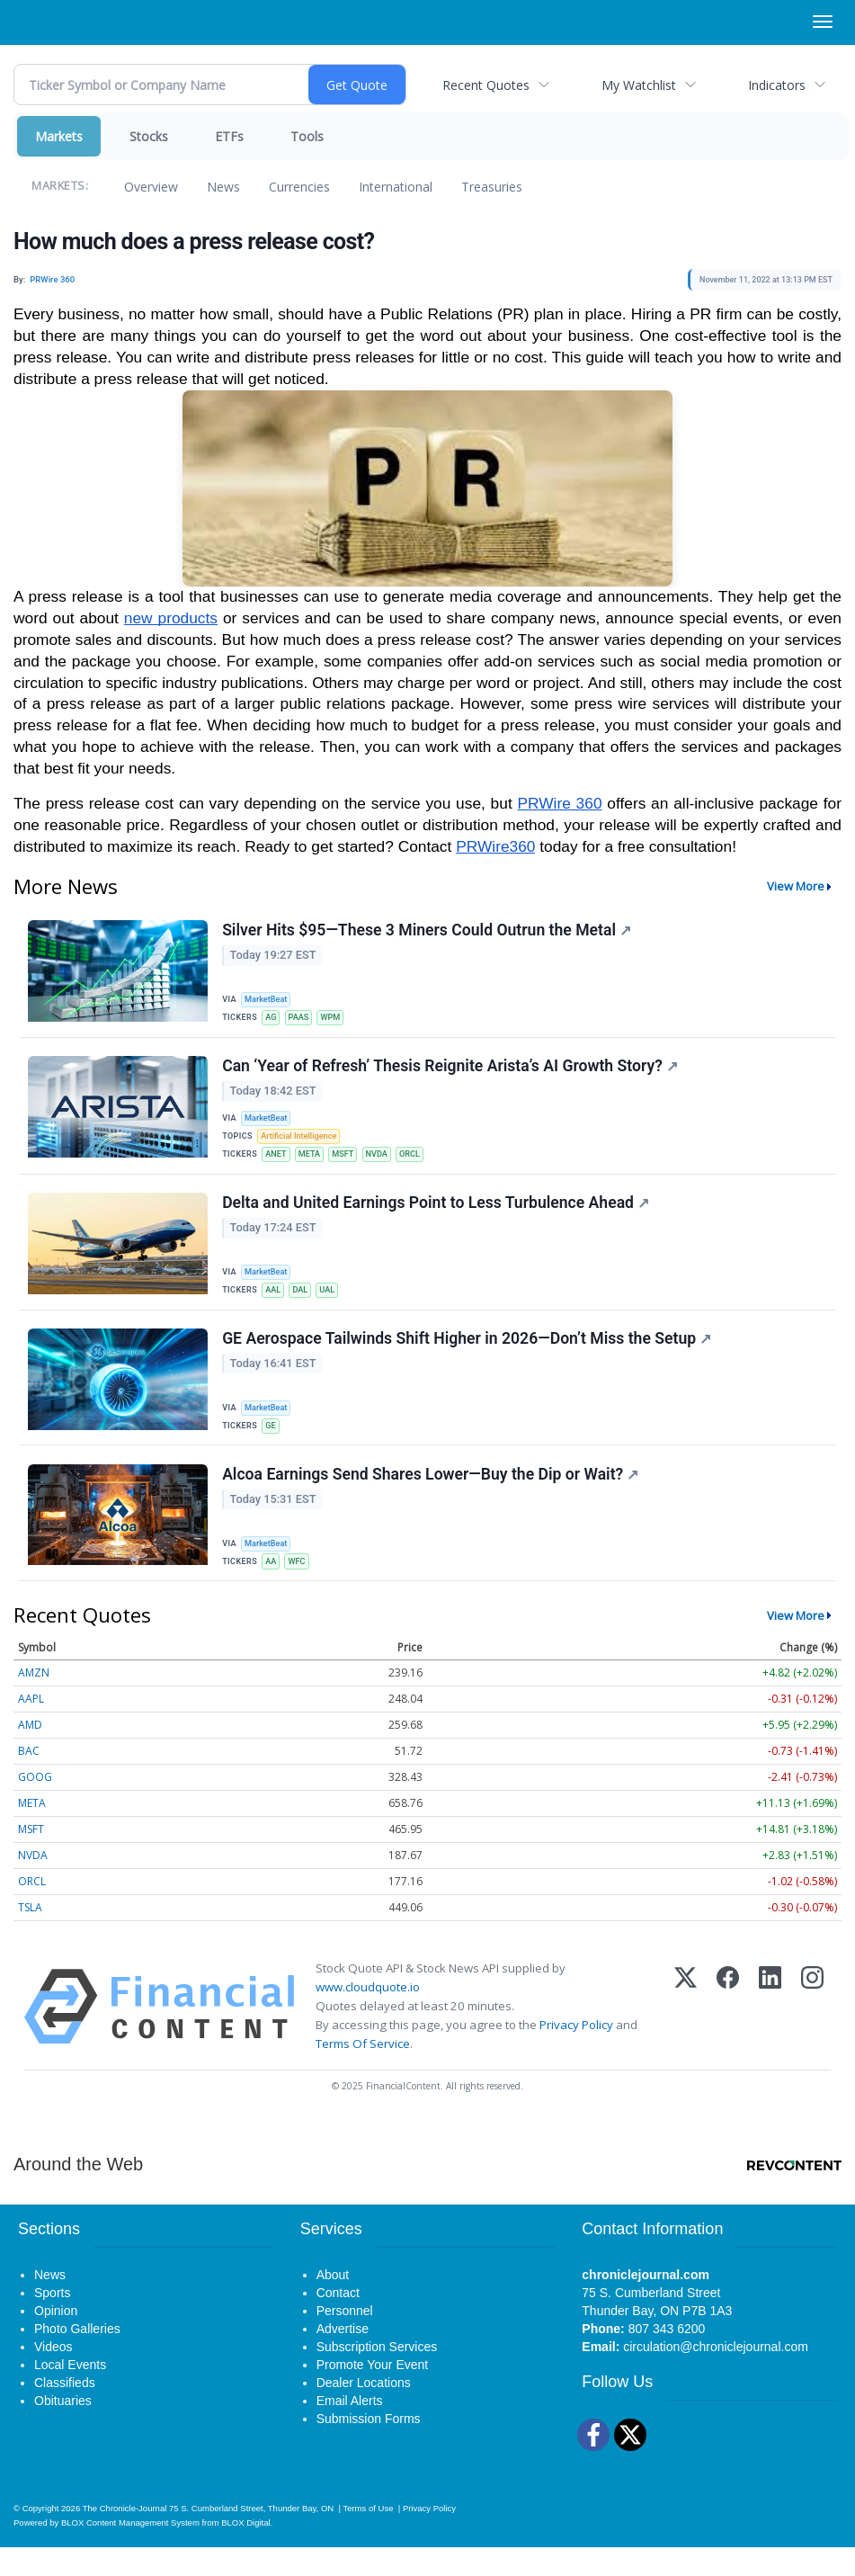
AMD (30, 1753)
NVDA (387, 1164)
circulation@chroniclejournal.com (715, 2375)
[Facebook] (727, 2035)
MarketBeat (269, 1000)
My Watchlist (638, 85)
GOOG (35, 1805)
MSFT (351, 1164)
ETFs (229, 136)
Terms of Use (368, 2537)
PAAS (303, 1019)
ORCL (422, 1164)
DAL (306, 1305)
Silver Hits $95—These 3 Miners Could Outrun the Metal (428, 932)
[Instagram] (812, 2035)
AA (274, 1586)
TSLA (30, 1936)
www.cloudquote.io (368, 2016)
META (314, 1164)
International (395, 186)
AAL (276, 1305)
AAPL (31, 1727)
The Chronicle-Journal (125, 2537)
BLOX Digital (245, 2551)
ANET (279, 1164)
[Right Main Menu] (823, 21)
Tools (307, 136)
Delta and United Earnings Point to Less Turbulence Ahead (437, 1218)
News (223, 186)
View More (795, 886)
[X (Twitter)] (685, 2035)
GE (273, 1446)
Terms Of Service (363, 2072)
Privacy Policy (576, 2053)
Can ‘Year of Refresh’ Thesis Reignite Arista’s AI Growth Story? (452, 1073)
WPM (337, 1019)
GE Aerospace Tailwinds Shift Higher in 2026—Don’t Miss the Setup (468, 1359)
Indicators (777, 85)
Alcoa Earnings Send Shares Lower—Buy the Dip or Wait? (432, 1499)
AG (274, 1019)
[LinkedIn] (770, 2035)
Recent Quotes (486, 85)
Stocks (148, 136)
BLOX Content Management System (130, 2551)
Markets (59, 136)
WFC (301, 1586)
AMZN (33, 1701)
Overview (151, 186)
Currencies (299, 186)
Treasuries (491, 186)
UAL (334, 1305)
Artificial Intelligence (303, 1144)
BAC (29, 1779)
